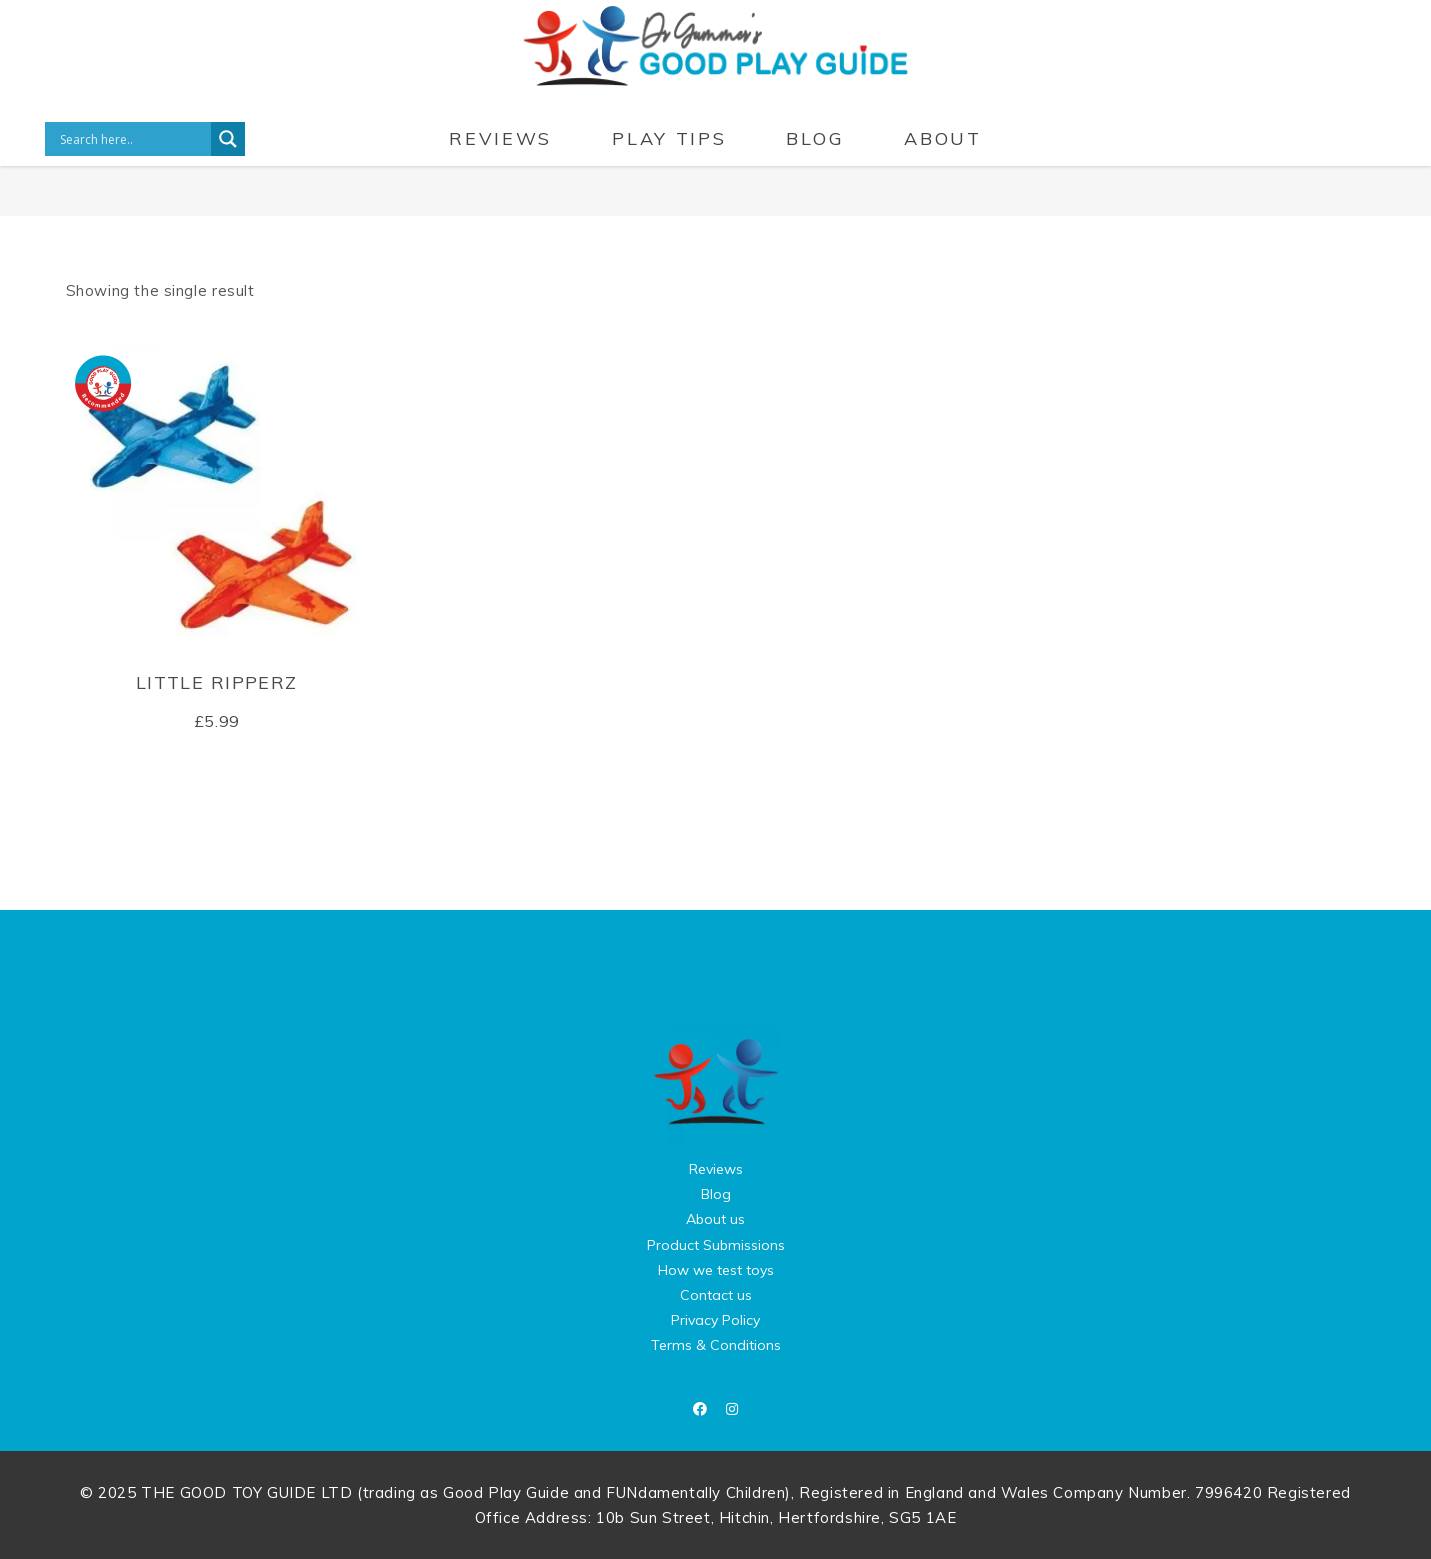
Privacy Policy (715, 1320)
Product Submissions (716, 1245)
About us (715, 1219)
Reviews (716, 1169)
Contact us (716, 1295)
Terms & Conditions (716, 1345)
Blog (716, 1194)
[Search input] (133, 139)
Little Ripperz (217, 682)
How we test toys (716, 1270)
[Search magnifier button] (228, 139)
